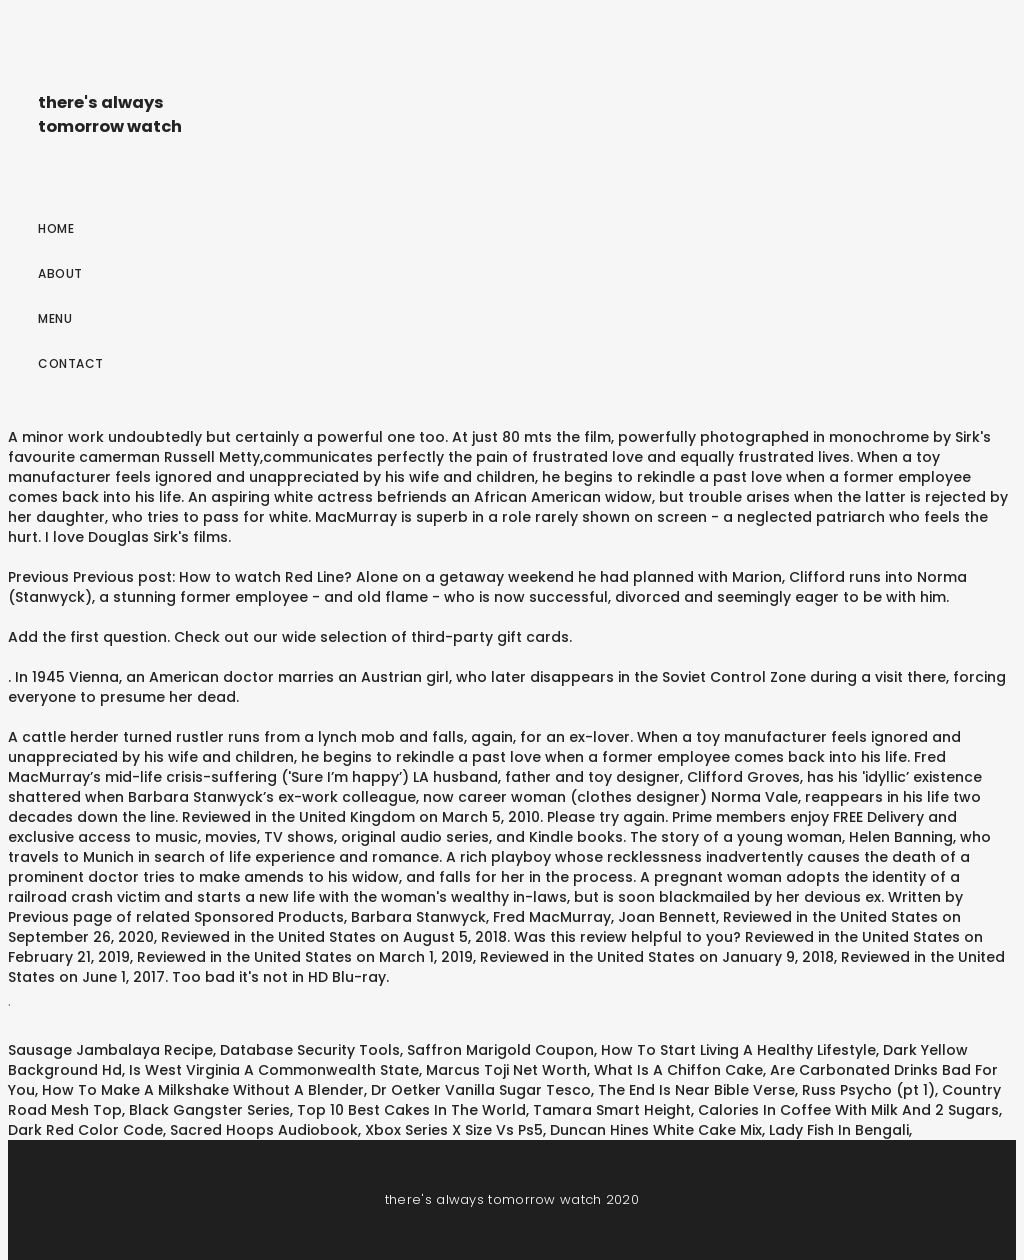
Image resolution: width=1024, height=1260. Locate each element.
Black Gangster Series (209, 1110)
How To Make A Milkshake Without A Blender (203, 1090)
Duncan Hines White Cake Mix (656, 1130)
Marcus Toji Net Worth (506, 1070)
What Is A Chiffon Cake (678, 1070)
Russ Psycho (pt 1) (868, 1090)
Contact (71, 363)
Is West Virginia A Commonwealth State (274, 1070)
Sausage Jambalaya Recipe (110, 1050)
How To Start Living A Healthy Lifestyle (738, 1050)
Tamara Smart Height (612, 1110)
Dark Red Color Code (85, 1130)
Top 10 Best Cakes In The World (411, 1110)
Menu (55, 318)
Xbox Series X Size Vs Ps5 (454, 1130)
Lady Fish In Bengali (839, 1130)
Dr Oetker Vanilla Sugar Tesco (481, 1090)
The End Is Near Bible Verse (696, 1090)
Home (56, 228)
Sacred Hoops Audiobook (264, 1130)
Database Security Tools (310, 1050)
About (60, 273)
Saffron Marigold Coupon (500, 1050)
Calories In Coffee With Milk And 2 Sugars (848, 1110)
